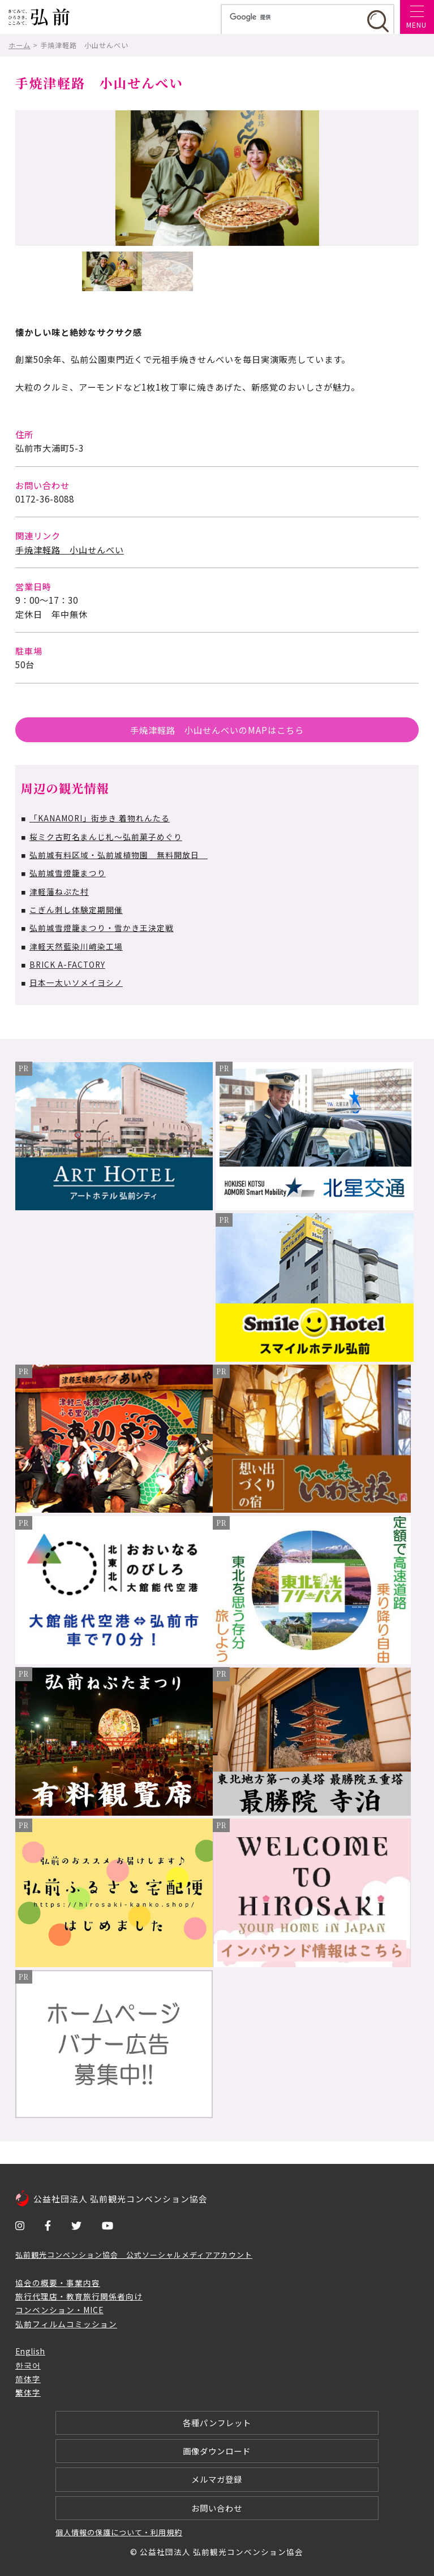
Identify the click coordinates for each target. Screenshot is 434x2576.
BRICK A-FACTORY (67, 964)
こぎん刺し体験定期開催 (76, 909)
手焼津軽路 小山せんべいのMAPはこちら (217, 730)
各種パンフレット (217, 2422)
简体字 (28, 2378)
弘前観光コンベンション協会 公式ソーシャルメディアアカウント (133, 2254)
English (30, 2351)
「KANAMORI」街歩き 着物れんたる (99, 818)
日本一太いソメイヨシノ (76, 982)
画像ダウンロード (217, 2451)
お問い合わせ (216, 2508)
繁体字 (28, 2392)
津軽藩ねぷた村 (59, 891)
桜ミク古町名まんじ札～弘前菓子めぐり (105, 836)
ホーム (19, 45)
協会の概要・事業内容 (57, 2282)
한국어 (28, 2365)
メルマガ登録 (216, 2479)
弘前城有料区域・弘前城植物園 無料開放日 (118, 854)
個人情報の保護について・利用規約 (118, 2532)
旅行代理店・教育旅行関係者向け (79, 2296)
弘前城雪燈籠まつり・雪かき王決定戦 (101, 927)
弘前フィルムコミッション (66, 2324)
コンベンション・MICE (59, 2309)
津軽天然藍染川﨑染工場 (76, 946)
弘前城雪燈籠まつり (67, 872)
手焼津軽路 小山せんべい (69, 549)
